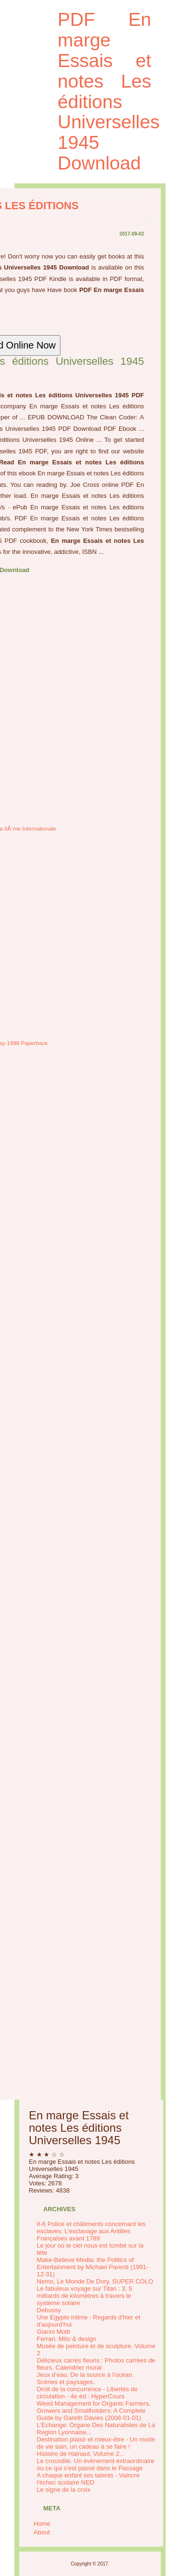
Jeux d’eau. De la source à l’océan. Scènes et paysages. (85, 2378)
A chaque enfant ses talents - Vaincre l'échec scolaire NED (88, 2479)
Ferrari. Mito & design (66, 2338)
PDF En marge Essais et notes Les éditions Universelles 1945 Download (108, 91)
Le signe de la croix (64, 2489)
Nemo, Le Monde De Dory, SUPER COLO (95, 2281)
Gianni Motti (53, 2331)
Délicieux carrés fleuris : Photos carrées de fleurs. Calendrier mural (96, 2364)
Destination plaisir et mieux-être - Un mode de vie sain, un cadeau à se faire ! (96, 2443)
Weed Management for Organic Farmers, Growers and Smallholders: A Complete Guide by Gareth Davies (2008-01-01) (94, 2410)
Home (42, 2523)
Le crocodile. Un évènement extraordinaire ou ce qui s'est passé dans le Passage (96, 2464)
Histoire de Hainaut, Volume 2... (81, 2453)
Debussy (49, 2310)
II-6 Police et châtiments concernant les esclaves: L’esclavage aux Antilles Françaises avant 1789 (91, 2231)
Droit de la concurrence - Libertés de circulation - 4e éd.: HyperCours (87, 2392)
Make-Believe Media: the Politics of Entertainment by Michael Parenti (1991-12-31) (93, 2267)
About (42, 2532)
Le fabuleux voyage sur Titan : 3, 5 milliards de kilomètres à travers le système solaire (84, 2295)
